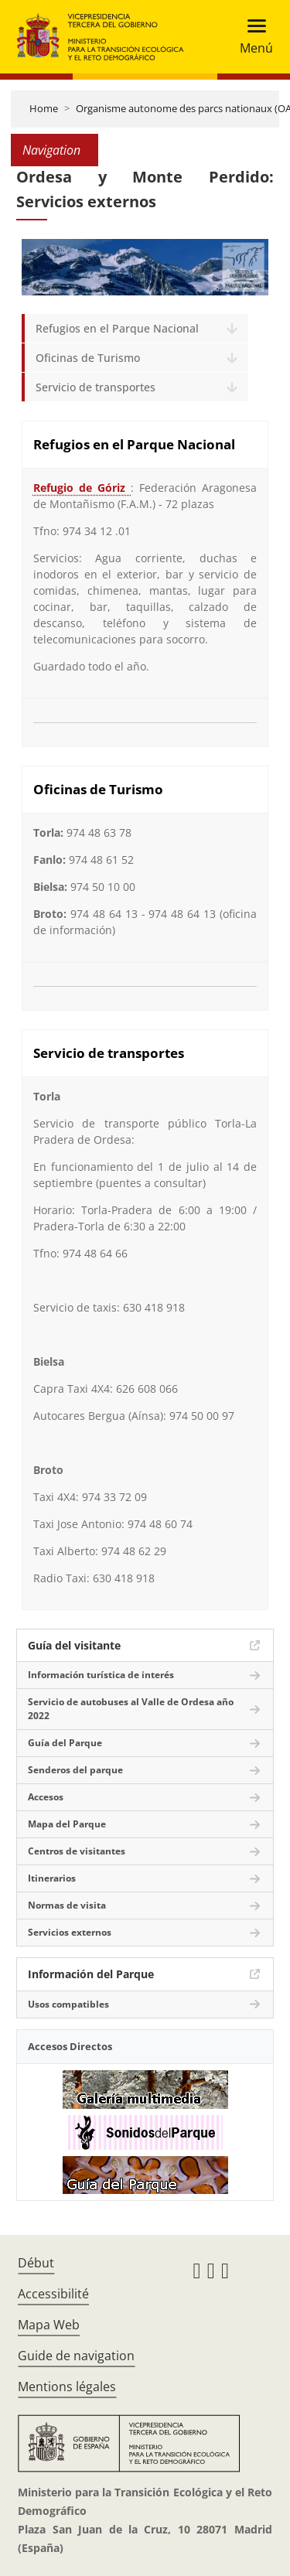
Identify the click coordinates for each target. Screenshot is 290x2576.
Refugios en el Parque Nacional (117, 328)
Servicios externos (69, 1932)
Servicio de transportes (95, 387)
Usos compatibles (68, 2004)
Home (43, 108)
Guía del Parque (65, 1742)
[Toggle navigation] (252, 37)
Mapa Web (49, 2324)
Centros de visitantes (76, 1851)
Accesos (45, 1796)
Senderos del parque (75, 1769)
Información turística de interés (101, 1674)
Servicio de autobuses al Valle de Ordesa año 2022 (131, 1708)
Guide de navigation (76, 2355)
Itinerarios (52, 1878)
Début (36, 2262)
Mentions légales (67, 2386)
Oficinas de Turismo (88, 357)
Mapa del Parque (67, 1823)
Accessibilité (53, 2293)
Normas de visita (67, 1905)
